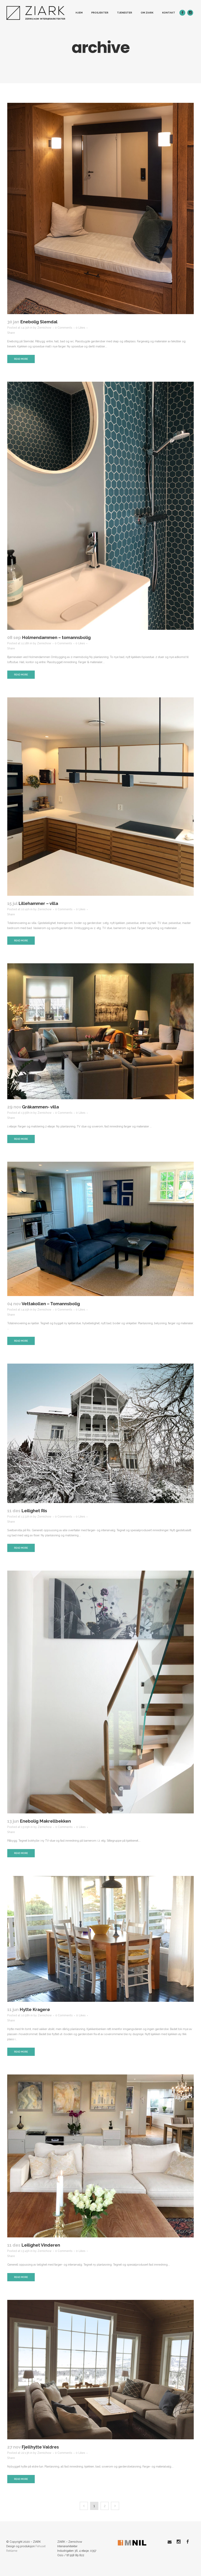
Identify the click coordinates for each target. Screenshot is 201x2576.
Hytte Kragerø (35, 2009)
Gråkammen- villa (40, 1106)
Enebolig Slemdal (39, 321)
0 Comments (63, 327)
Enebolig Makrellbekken (45, 1821)
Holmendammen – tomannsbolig (56, 637)
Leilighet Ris (34, 1510)
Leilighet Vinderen (40, 2245)
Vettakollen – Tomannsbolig (51, 1303)
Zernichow (44, 327)
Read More (21, 359)
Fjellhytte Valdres (40, 2446)
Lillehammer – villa (38, 903)
